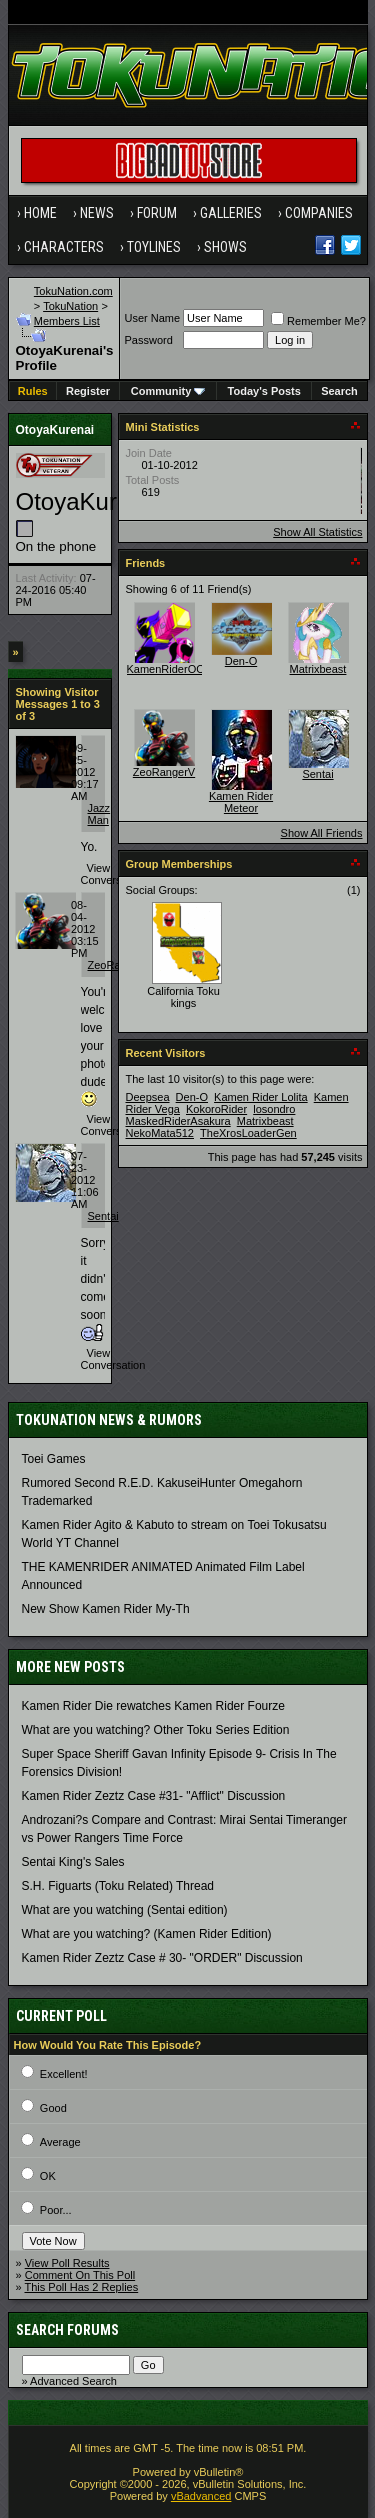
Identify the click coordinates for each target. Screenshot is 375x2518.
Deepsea (148, 1097)
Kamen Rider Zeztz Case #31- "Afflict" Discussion (154, 1796)
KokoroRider (216, 1109)
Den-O (241, 661)
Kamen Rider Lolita (261, 1097)
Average (60, 2142)
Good (53, 2108)
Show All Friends (322, 833)
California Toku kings (183, 997)
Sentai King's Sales (73, 1862)
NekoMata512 (160, 1133)
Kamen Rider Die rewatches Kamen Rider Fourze (153, 1706)
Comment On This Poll (80, 2275)
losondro (274, 1109)
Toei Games (54, 1459)
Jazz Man (99, 814)
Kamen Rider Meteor (241, 802)
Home (40, 213)
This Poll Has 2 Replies (81, 2287)
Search (339, 391)
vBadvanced (201, 2496)
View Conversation (113, 874)
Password (148, 340)
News (97, 213)
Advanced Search (73, 2381)
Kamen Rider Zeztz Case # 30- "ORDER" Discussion (162, 1958)
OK (48, 2176)
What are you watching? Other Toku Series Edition (156, 1730)
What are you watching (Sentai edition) (125, 1910)
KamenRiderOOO (170, 669)
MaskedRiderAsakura (178, 1121)
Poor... (56, 2210)
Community (168, 391)
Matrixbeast (318, 669)
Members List (67, 321)
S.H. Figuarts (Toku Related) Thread (118, 1886)
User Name (152, 318)
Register (88, 391)
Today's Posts (264, 391)
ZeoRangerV (164, 772)
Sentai (103, 1216)
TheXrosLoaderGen (248, 1133)
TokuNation (70, 306)
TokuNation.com (73, 291)
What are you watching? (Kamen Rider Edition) (147, 1934)
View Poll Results (67, 2263)
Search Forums (67, 2330)
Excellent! (64, 2074)
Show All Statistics (317, 532)
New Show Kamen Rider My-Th (106, 1609)
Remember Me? (318, 321)
